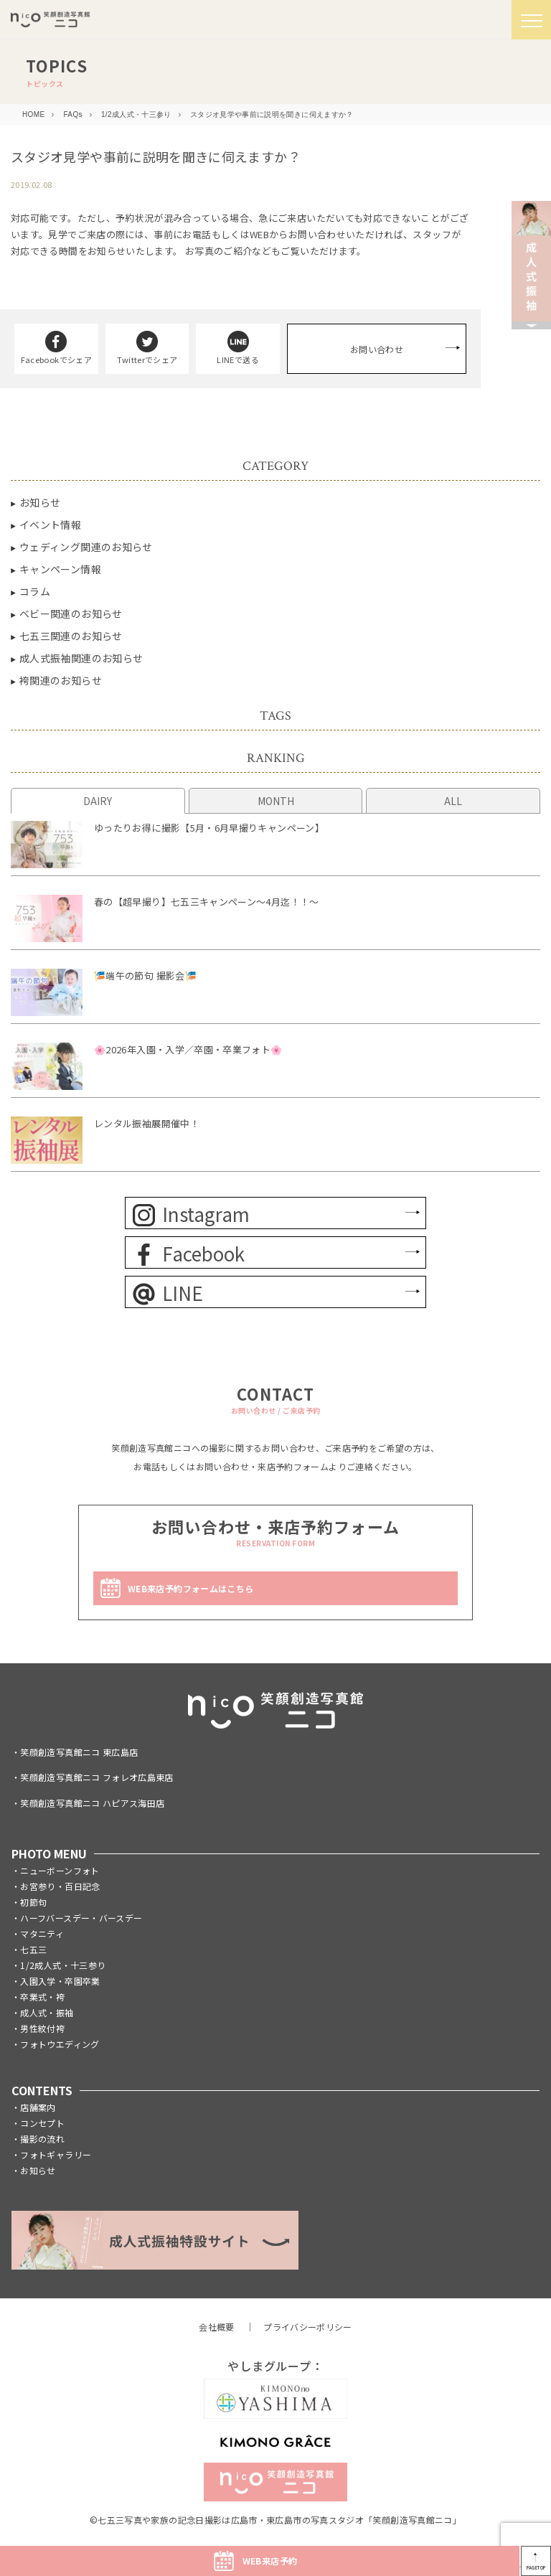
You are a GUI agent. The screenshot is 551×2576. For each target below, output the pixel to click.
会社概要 (216, 2327)
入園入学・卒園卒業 (60, 1981)
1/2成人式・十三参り (62, 1965)
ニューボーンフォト (59, 1870)
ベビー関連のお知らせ (71, 613)
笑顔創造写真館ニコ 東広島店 (79, 1752)
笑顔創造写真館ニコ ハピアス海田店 (92, 1803)
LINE (168, 1292)
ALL (453, 801)
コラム (34, 591)
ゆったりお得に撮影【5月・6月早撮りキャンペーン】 (209, 828)
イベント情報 (50, 524)
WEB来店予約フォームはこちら (190, 1588)
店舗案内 (37, 2107)
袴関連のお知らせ (60, 680)
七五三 (33, 1949)
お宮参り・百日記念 (60, 1886)
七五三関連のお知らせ (71, 636)
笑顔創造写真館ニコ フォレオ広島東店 (96, 1777)
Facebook (189, 1253)
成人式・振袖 (46, 2012)
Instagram (191, 1213)
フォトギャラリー (55, 2154)
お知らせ (39, 502)
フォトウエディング (59, 2044)
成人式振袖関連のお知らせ (81, 658)
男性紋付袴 (42, 2028)
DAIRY (97, 801)
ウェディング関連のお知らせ (86, 547)
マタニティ (42, 1933)
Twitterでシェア (147, 348)
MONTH (276, 801)
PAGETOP (536, 2568)
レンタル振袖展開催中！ (146, 1123)
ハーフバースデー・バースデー (81, 1918)
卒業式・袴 (42, 1996)
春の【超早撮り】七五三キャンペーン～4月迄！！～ (206, 901)
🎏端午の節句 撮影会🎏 (145, 975)
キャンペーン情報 (60, 569)
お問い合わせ (376, 349)
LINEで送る (238, 348)
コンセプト (42, 2123)
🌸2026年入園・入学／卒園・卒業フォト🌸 (188, 1049)
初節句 (33, 1902)
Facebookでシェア (56, 348)
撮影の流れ (42, 2139)
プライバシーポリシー (307, 2327)
